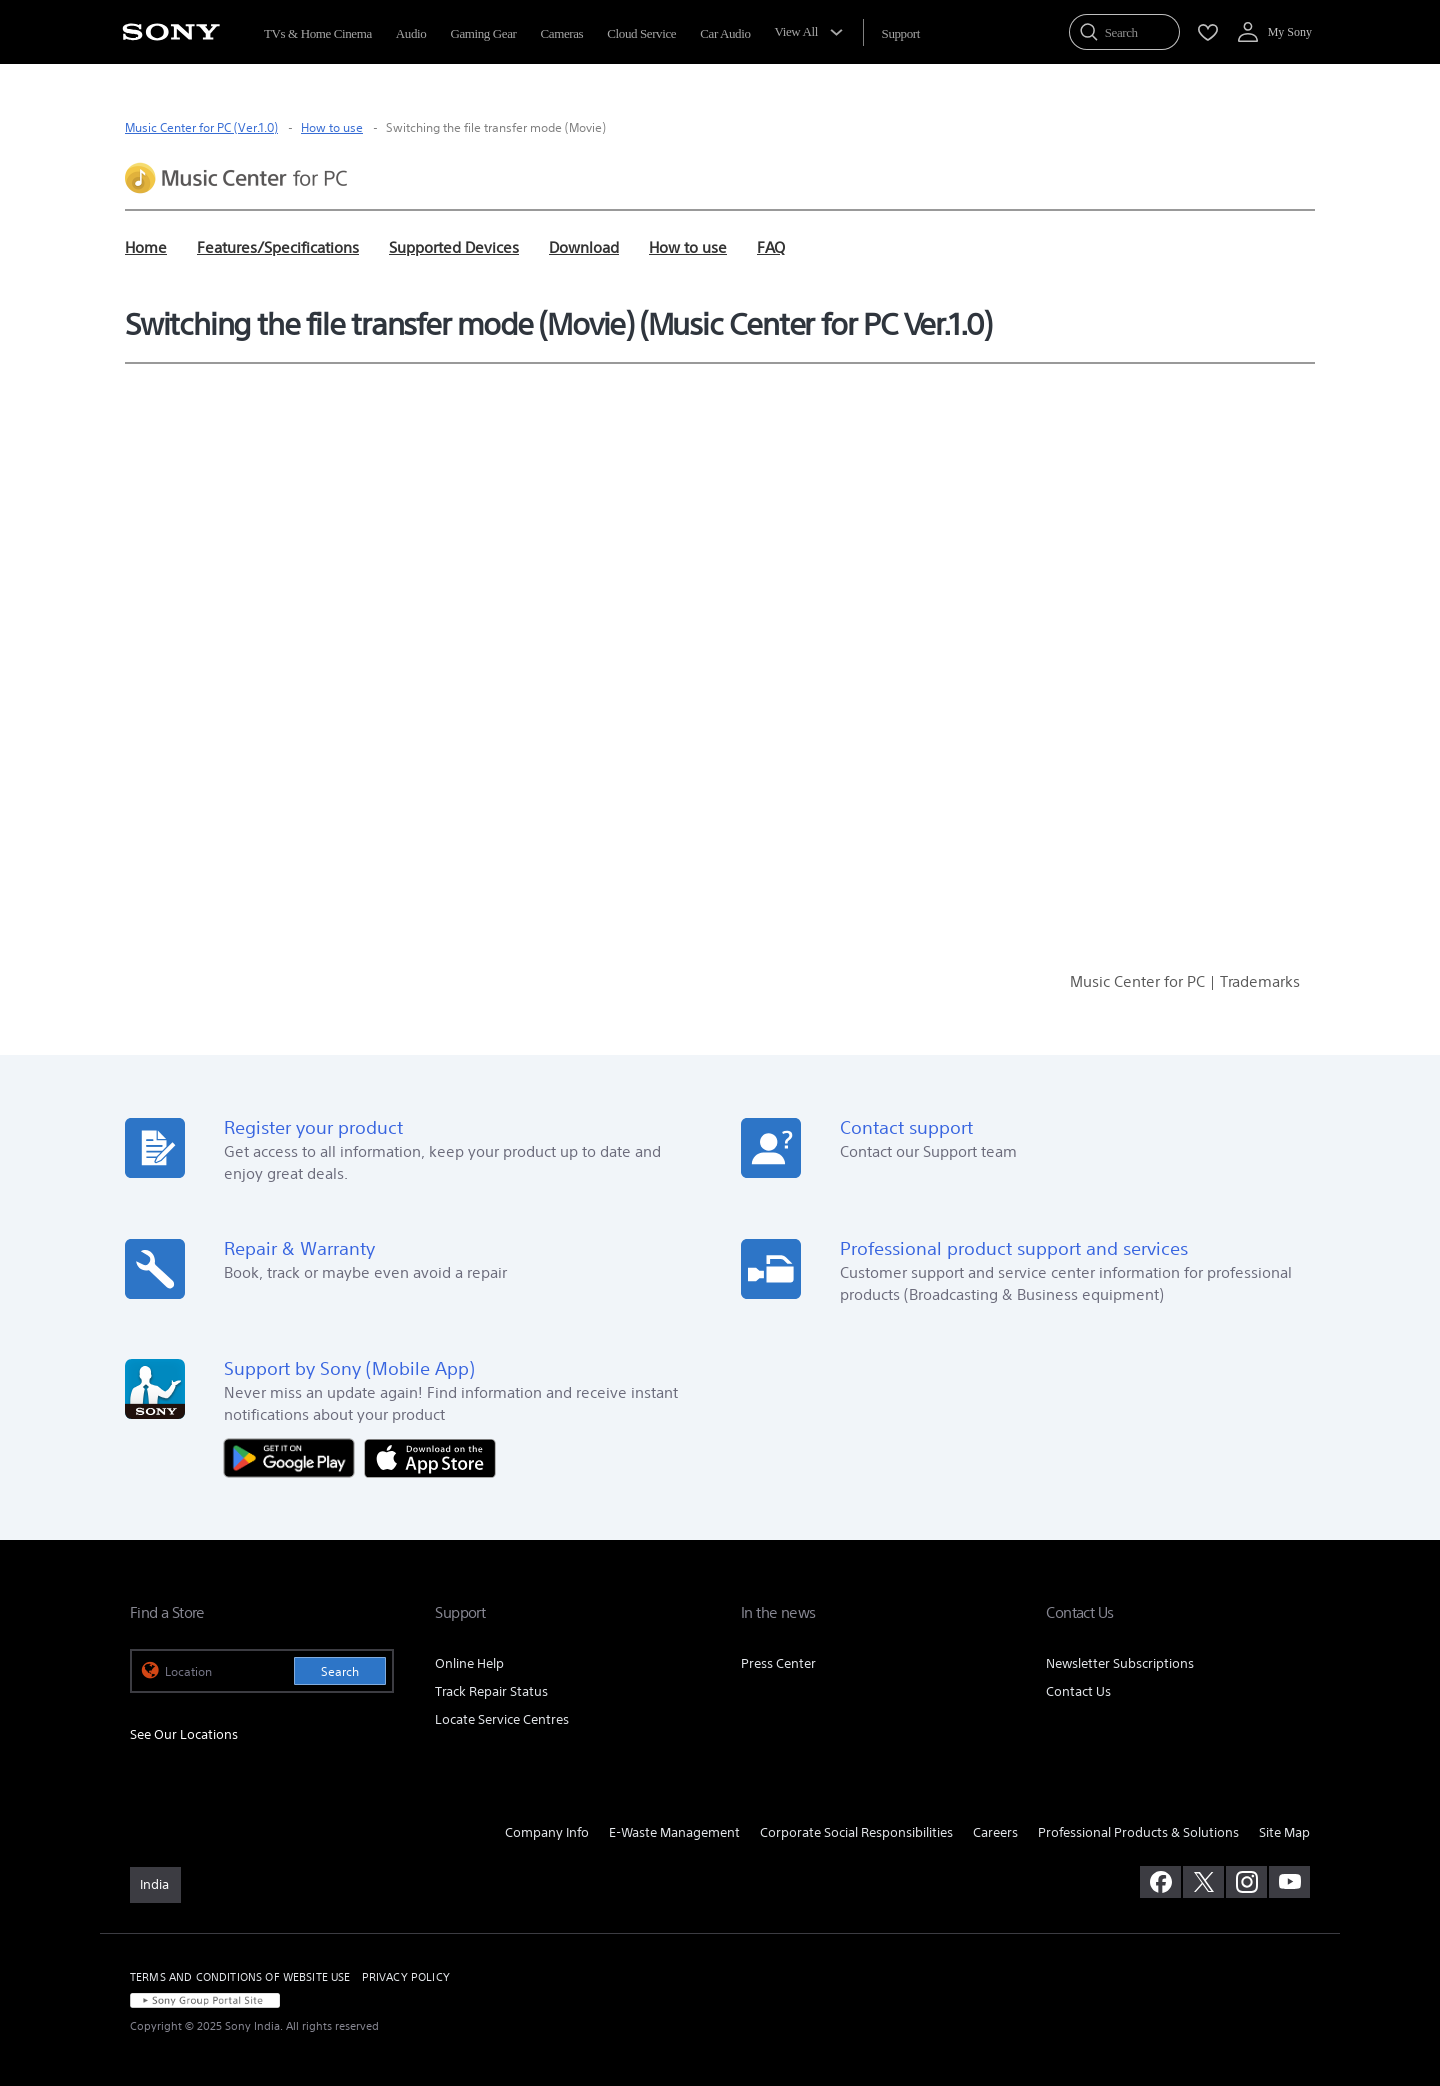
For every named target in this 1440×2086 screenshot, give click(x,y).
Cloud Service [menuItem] (641, 33)
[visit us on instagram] (1246, 1882)
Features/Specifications (278, 247)
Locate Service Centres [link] (502, 1719)
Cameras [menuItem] (562, 33)
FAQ (771, 247)
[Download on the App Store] (430, 1456)
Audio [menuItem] (411, 33)
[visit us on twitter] (1203, 1882)
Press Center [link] (778, 1663)
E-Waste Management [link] (674, 1832)
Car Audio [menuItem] (725, 33)
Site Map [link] (1284, 1832)
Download (584, 247)
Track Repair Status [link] (491, 1691)
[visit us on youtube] (1289, 1882)
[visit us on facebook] (1160, 1882)
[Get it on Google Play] (294, 1456)
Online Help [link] (469, 1663)
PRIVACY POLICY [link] (406, 1977)
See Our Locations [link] (184, 1734)
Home (146, 247)
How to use (332, 127)
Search (340, 1671)
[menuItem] (901, 33)
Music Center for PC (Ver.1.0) (201, 127)
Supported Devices (454, 247)
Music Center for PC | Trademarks (1185, 981)
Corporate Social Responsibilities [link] (856, 1832)
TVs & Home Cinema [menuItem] (318, 33)
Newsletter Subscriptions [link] (1120, 1663)
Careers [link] (995, 1832)
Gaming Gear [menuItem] (483, 33)
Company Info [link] (547, 1832)
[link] (155, 1885)
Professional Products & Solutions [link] (1138, 1832)
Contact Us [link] (1078, 1691)
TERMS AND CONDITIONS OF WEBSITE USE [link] (240, 1977)
